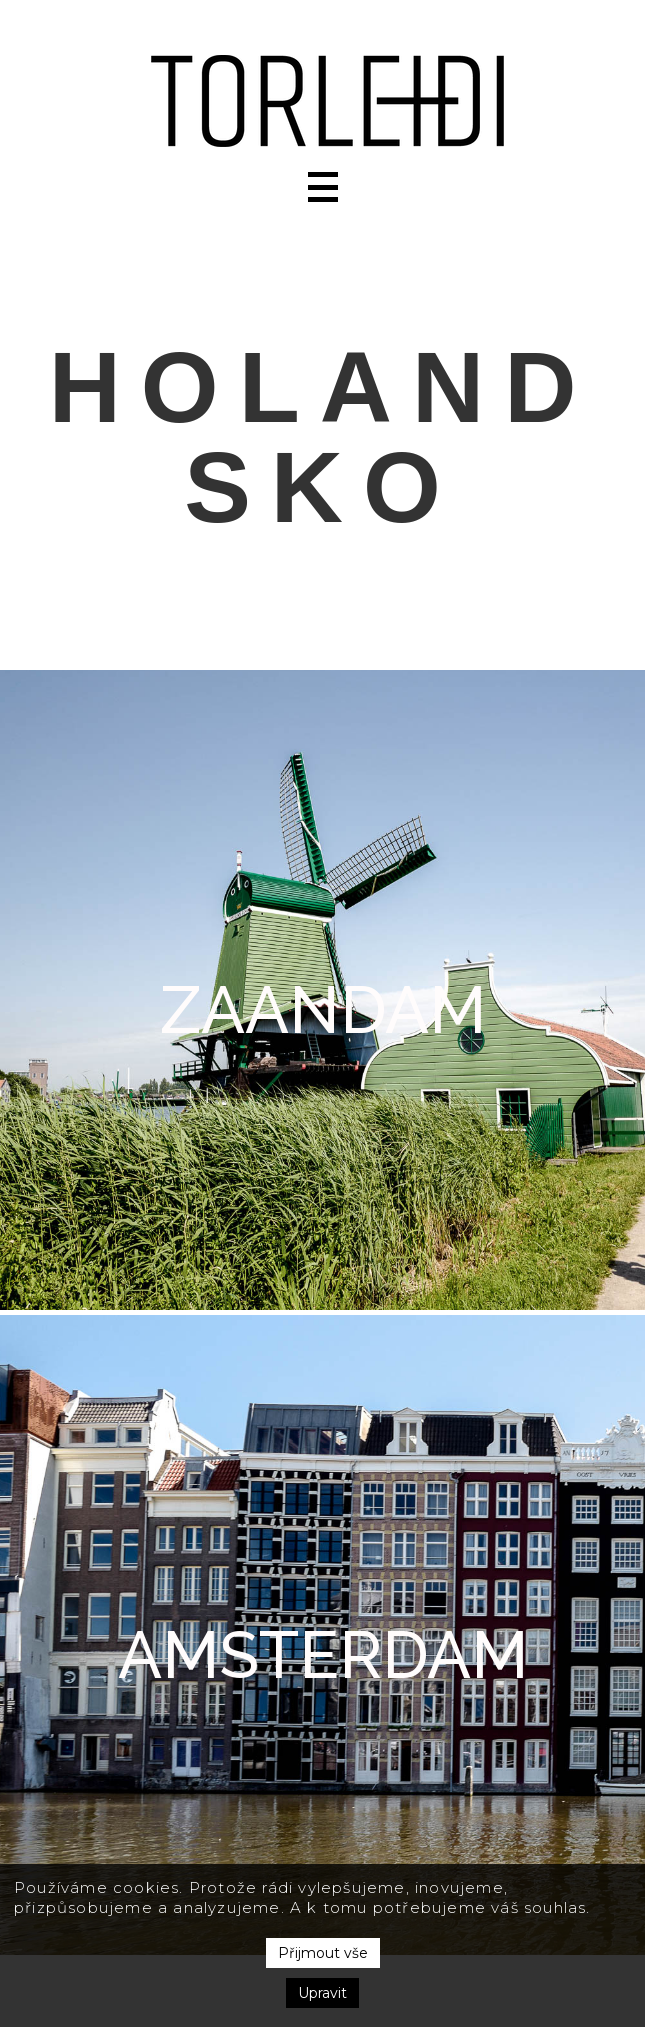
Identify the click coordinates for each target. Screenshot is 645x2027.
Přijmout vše (323, 1953)
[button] (323, 187)
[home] (322, 101)
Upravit (322, 1993)
